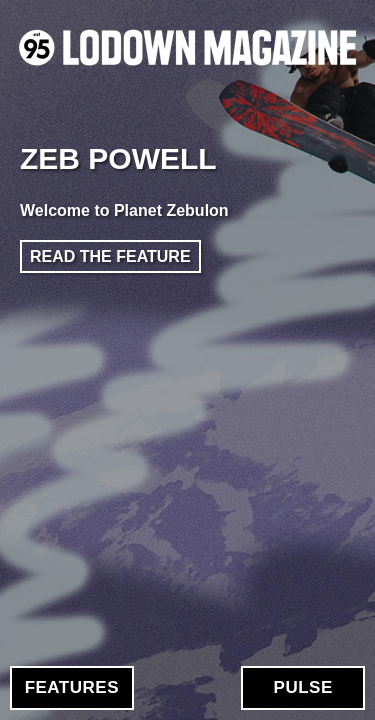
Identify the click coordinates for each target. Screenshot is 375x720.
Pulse (303, 687)
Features (72, 687)
